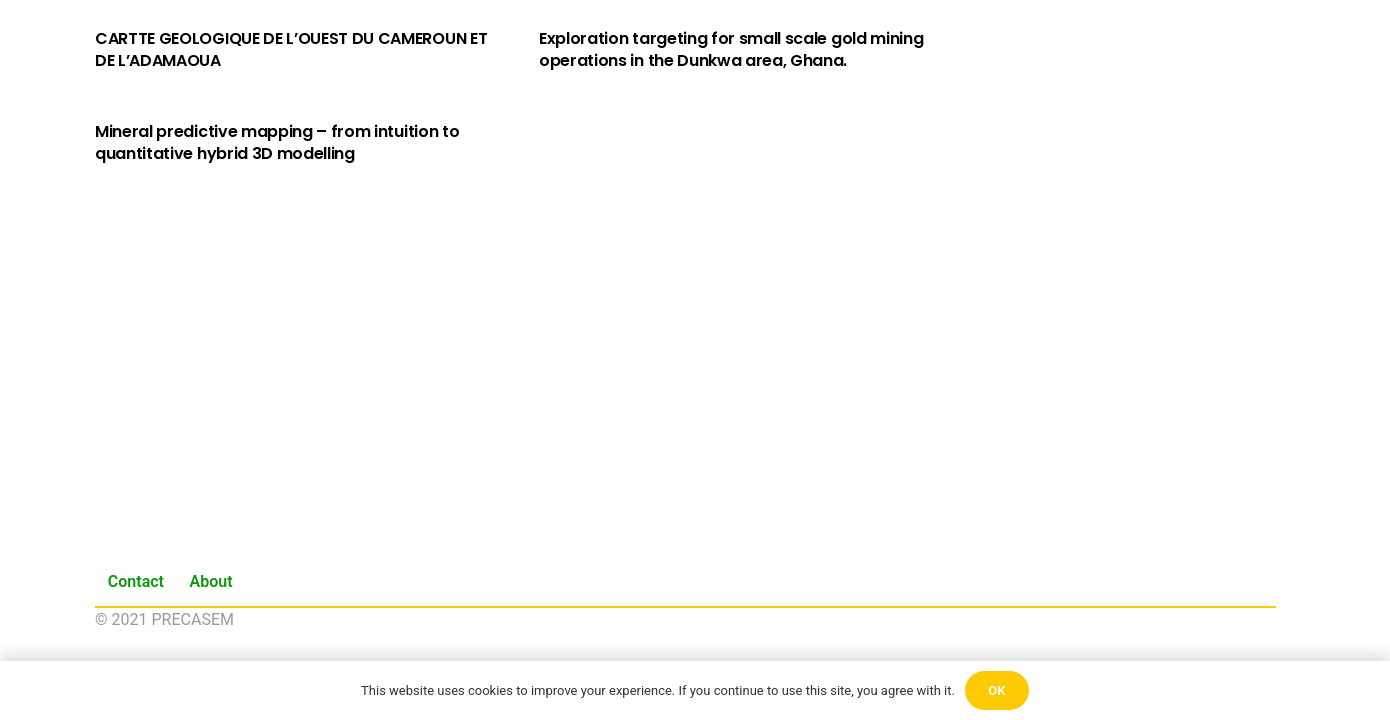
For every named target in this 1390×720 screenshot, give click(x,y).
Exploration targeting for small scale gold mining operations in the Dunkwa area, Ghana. (731, 49)
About (211, 581)
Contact (136, 581)
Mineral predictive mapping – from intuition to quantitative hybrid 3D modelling (277, 142)
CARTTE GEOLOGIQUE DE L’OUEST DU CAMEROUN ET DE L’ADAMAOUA (291, 49)
